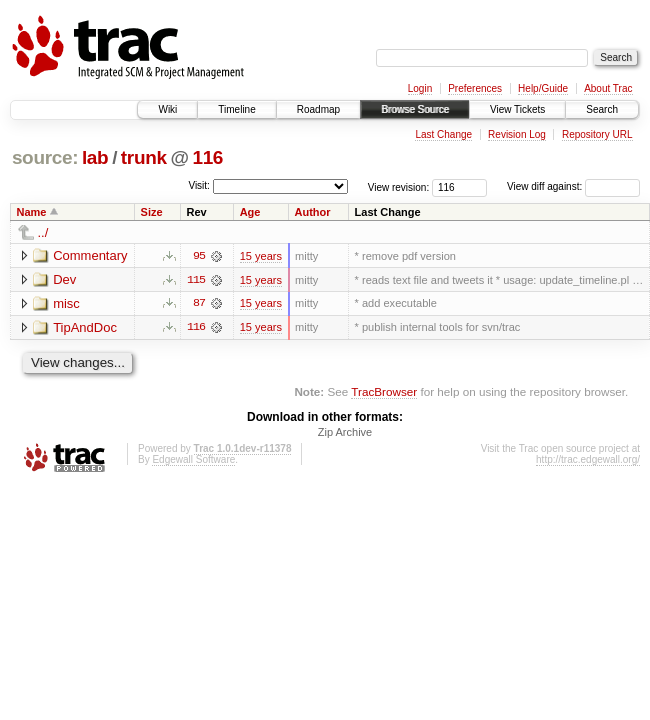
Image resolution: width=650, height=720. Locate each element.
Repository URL (597, 134)
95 (199, 256)
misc (66, 303)
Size (152, 212)
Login (420, 88)
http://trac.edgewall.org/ (588, 460)
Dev (64, 279)
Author (313, 212)
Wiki (167, 109)
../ (43, 232)
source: (45, 157)
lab (95, 157)
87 (199, 304)
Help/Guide (543, 88)
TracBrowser (384, 392)
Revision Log (517, 134)
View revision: (399, 186)
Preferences (475, 88)
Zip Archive (345, 433)
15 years (261, 256)
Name (32, 212)
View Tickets (517, 109)
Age (250, 212)
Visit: (199, 185)
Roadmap (318, 109)
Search (602, 109)
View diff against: (573, 186)
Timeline (236, 109)
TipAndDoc (85, 327)
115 (196, 280)
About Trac (608, 88)
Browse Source (415, 109)
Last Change (443, 134)
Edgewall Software (193, 460)
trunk (144, 157)
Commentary (90, 255)
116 (207, 157)
